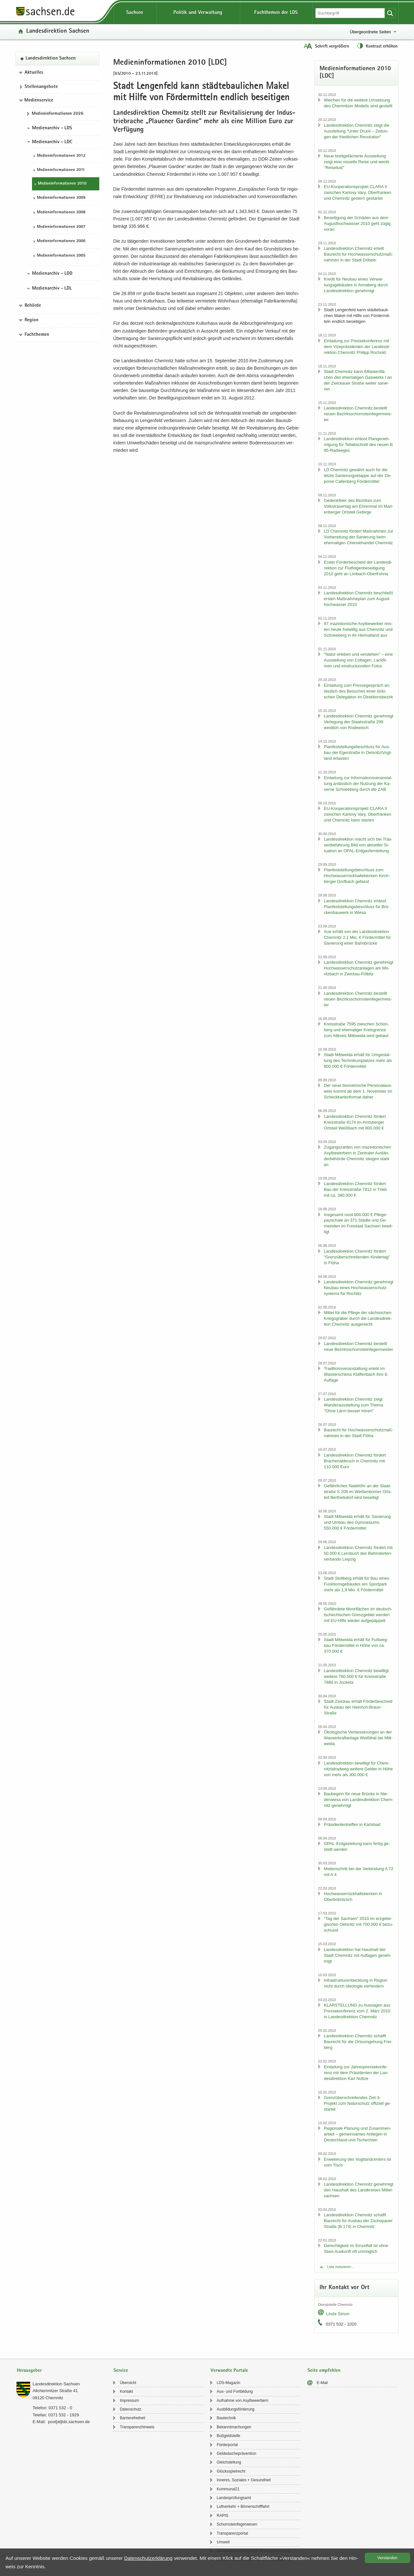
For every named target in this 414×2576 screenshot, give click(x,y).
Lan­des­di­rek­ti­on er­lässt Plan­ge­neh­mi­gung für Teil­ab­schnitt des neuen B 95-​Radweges (358, 444)
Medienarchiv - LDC (52, 142)
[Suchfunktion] (350, 13)
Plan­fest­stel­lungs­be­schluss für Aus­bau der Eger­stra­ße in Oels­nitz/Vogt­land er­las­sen (358, 752)
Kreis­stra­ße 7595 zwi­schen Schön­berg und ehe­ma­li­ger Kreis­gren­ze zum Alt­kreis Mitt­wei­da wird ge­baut (356, 1030)
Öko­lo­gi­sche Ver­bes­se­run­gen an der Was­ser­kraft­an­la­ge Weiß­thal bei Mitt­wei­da (358, 1738)
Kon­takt (126, 2391)
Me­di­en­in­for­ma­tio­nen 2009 (61, 198)
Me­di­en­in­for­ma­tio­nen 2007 (61, 227)
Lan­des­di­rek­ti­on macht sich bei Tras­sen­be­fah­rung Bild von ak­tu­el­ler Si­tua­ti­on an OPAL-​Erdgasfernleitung (358, 845)
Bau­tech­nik (226, 2418)
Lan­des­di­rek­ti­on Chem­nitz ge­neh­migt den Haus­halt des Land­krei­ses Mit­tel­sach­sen (358, 2190)
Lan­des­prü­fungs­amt (234, 2498)
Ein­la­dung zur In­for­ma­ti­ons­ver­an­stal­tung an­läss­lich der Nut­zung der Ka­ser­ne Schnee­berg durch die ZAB (358, 783)
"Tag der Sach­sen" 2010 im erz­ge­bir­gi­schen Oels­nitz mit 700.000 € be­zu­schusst (358, 1924)
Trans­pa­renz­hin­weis (137, 2427)
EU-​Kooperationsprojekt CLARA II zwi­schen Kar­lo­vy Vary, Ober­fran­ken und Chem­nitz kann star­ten (357, 814)
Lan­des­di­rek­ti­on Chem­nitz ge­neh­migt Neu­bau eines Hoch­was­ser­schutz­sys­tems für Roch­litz (358, 1287)
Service (121, 2370)
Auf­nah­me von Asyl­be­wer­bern (242, 2400)
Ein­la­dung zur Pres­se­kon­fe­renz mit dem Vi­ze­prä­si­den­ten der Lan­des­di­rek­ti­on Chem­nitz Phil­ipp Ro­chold (357, 346)
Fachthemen (37, 334)
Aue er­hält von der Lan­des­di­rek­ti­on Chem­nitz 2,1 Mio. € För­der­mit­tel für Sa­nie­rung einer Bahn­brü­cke (357, 937)
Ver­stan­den (387, 2558)
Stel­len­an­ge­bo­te (41, 87)
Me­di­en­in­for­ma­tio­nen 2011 (61, 170)
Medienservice (38, 100)
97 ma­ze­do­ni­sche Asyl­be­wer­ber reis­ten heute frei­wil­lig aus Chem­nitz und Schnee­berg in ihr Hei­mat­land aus (358, 629)
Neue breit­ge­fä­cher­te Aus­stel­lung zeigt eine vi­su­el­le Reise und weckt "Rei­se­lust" (356, 162)
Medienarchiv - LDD (52, 273)
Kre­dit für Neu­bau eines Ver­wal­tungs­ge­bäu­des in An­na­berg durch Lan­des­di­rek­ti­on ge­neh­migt (356, 285)
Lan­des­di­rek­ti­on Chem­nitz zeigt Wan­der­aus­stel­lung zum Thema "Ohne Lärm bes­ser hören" (353, 1405)
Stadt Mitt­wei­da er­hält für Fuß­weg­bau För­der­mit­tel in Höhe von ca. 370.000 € (356, 1645)
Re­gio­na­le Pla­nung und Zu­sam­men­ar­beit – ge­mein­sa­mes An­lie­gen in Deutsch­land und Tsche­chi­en (357, 2134)
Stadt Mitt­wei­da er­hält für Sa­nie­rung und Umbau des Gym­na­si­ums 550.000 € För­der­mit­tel (357, 1522)
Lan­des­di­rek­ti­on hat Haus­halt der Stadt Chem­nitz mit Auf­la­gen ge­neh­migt (357, 1955)
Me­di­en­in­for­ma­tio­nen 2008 (61, 212)
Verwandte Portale (229, 2370)
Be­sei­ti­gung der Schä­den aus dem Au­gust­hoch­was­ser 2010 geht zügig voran (357, 223)
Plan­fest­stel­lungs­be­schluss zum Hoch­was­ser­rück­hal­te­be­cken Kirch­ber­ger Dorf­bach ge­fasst (357, 875)
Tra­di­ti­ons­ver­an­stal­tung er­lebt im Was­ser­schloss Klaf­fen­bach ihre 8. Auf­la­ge (356, 1374)
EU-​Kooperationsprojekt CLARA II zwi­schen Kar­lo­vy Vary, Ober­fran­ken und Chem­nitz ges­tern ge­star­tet (357, 192)
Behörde (33, 305)
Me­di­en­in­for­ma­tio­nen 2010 (62, 184)
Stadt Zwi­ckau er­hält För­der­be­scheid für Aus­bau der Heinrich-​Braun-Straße (358, 1707)
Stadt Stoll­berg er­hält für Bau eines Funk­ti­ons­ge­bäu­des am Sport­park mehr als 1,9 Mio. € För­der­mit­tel (356, 1584)
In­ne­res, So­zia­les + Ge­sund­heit (244, 2480)
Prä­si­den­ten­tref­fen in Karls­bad (352, 1824)
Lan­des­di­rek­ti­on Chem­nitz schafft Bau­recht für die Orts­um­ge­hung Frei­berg (358, 2041)
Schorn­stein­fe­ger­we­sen (237, 2524)
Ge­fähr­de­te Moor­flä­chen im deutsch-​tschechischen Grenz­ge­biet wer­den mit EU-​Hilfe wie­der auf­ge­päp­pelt (358, 1614)
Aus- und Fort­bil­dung (235, 2391)
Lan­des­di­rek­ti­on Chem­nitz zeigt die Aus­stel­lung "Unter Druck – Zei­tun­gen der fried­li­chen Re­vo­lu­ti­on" (356, 131)
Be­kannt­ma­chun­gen (234, 2427)
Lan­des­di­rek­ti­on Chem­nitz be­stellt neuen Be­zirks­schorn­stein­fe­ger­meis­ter (358, 414)
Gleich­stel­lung (229, 2462)
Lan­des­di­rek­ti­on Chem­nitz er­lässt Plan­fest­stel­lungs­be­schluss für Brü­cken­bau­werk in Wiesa (356, 906)
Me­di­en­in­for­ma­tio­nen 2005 (61, 256)
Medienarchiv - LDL (52, 288)
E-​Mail (322, 2382)
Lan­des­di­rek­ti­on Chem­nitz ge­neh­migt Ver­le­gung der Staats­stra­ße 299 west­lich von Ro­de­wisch (358, 722)
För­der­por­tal (227, 2445)
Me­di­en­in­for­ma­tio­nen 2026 (57, 113)
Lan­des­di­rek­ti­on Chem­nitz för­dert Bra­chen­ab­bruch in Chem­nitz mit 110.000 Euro (355, 1461)
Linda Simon (337, 2313)
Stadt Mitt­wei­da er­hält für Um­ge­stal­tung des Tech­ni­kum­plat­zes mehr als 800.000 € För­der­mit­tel (358, 1060)
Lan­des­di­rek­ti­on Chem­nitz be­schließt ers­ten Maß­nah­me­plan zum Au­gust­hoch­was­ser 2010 (358, 598)
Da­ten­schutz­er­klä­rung (148, 2558)
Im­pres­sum (129, 2400)
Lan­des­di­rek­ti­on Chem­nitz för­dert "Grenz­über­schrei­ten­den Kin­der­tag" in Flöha (357, 1257)
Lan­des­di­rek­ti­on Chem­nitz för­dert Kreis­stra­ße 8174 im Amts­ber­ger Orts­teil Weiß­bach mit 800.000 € (355, 1122)
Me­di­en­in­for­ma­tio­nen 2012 (61, 156)
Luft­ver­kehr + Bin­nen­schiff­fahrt (243, 2506)
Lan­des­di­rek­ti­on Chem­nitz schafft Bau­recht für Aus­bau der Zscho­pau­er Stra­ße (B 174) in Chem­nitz (358, 2220)
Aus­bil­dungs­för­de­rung (236, 2409)
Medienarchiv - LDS (52, 128)
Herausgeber (29, 2370)
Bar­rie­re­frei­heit (132, 2418)
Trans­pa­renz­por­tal (232, 2533)
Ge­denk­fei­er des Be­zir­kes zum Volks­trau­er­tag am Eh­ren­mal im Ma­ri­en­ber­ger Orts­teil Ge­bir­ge (358, 506)
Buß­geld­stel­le (228, 2435)
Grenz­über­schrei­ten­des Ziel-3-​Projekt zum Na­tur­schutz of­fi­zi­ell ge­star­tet (357, 2103)
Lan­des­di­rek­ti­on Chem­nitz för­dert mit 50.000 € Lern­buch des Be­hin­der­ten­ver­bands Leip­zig (358, 1553)
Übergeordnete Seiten (370, 31)
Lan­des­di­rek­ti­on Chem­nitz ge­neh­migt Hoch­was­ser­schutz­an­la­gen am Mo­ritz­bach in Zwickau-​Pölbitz (358, 968)
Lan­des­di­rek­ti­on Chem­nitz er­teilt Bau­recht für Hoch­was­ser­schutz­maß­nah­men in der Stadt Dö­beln (358, 254)
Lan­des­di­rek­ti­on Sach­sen (57, 31)
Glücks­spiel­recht (231, 2471)
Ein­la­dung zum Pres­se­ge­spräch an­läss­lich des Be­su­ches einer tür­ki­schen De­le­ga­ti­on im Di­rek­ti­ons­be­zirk (358, 691)
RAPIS (222, 2515)
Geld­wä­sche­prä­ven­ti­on (236, 2453)
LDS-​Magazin (228, 2382)
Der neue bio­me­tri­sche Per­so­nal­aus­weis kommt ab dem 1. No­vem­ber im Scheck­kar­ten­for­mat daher (358, 1091)
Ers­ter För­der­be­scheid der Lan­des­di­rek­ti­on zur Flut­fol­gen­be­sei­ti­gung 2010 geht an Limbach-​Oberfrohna (358, 568)
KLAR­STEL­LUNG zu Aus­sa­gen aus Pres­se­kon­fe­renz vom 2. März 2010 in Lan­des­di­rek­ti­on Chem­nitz (357, 2011)
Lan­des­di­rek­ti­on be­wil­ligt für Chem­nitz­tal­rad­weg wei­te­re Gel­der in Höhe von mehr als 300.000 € (358, 1769)
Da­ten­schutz (130, 2409)
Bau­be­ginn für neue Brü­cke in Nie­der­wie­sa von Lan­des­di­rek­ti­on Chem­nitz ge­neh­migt (358, 1799)
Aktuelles (34, 72)
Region (31, 320)
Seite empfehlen (324, 2370)
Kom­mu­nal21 (228, 2489)
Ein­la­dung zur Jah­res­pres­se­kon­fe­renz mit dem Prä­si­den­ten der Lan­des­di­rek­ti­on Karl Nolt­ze (356, 2072)
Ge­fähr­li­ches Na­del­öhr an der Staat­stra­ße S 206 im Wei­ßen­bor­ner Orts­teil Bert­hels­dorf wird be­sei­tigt (358, 1491)
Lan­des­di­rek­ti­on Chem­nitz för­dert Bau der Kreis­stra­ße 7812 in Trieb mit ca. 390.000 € (355, 1189)
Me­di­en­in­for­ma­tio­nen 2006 (61, 241)
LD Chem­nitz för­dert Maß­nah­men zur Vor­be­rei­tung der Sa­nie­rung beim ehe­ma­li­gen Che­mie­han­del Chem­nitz (358, 537)
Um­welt (223, 2542)
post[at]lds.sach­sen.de (69, 2421)
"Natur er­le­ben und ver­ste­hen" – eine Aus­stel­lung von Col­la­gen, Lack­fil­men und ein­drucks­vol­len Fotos (358, 660)
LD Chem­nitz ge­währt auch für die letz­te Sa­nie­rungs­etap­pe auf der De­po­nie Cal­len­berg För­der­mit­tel (357, 475)
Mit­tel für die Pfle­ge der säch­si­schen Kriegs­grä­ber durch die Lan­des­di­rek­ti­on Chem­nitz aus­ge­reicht (358, 1318)
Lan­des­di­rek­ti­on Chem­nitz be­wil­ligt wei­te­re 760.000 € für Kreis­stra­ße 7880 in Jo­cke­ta (356, 1676)
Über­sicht (128, 2382)
